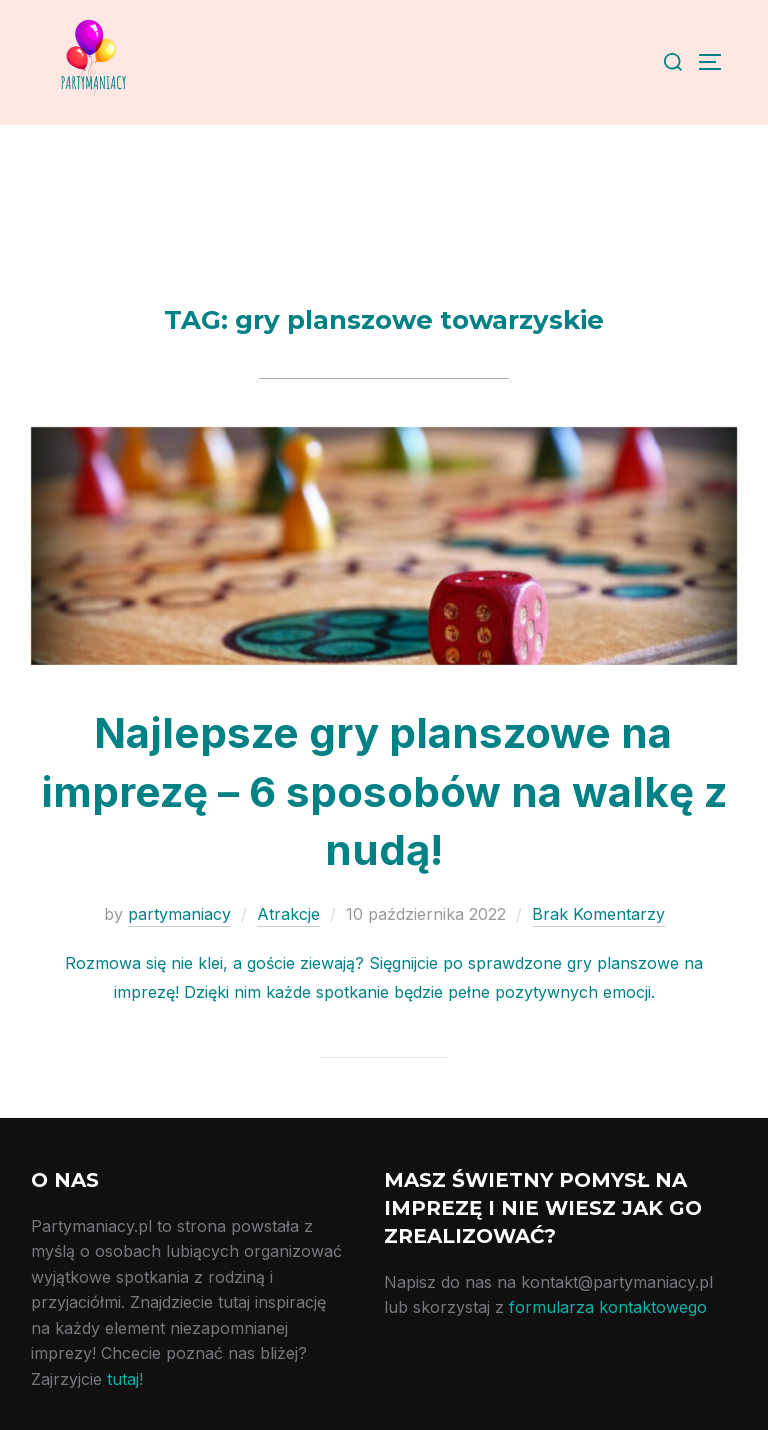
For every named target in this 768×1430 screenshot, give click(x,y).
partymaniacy (179, 914)
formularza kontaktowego (608, 1307)
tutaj (123, 1379)
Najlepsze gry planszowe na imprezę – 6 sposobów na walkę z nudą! (384, 791)
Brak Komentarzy (598, 914)
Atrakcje (288, 914)
